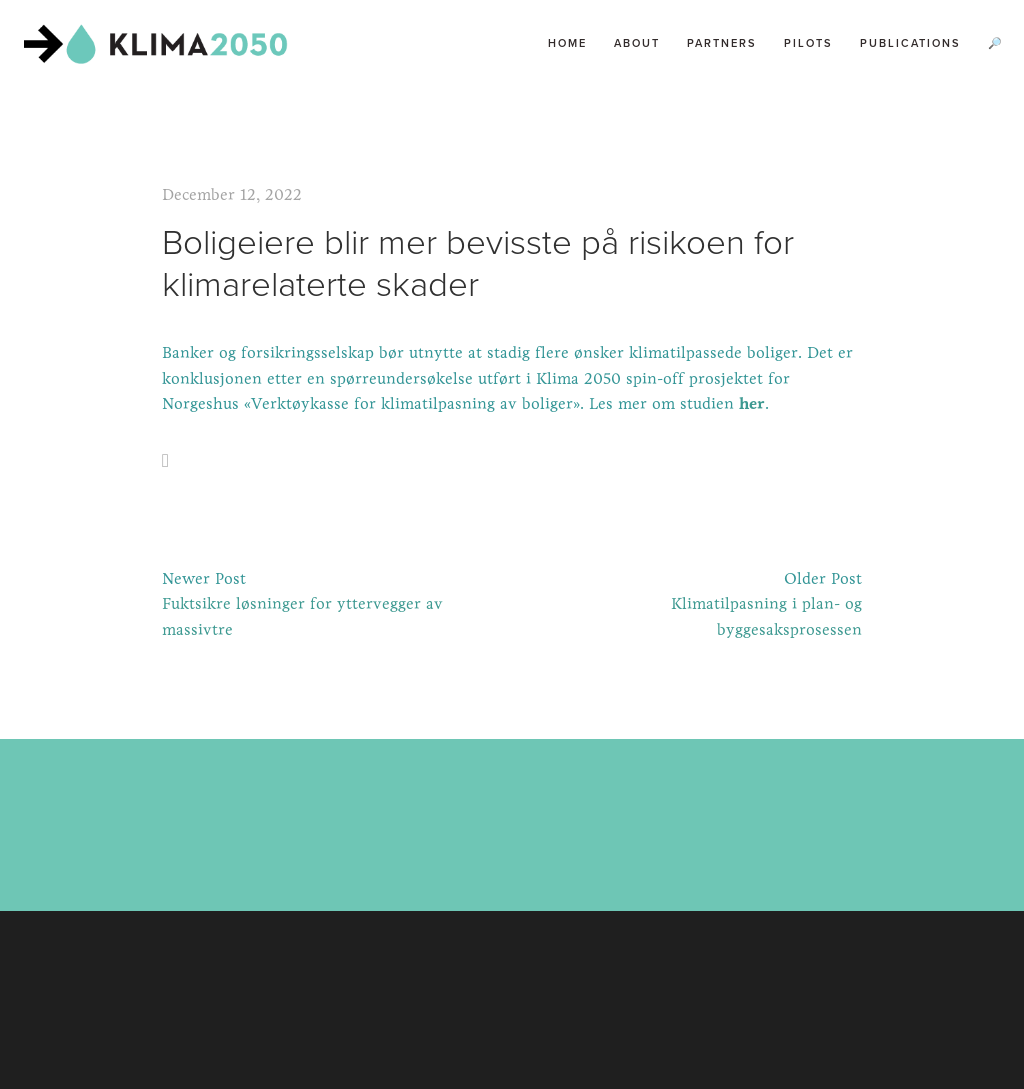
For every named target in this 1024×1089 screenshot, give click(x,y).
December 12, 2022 (232, 194)
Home (567, 43)
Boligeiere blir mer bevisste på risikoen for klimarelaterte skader (478, 261)
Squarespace (557, 1011)
